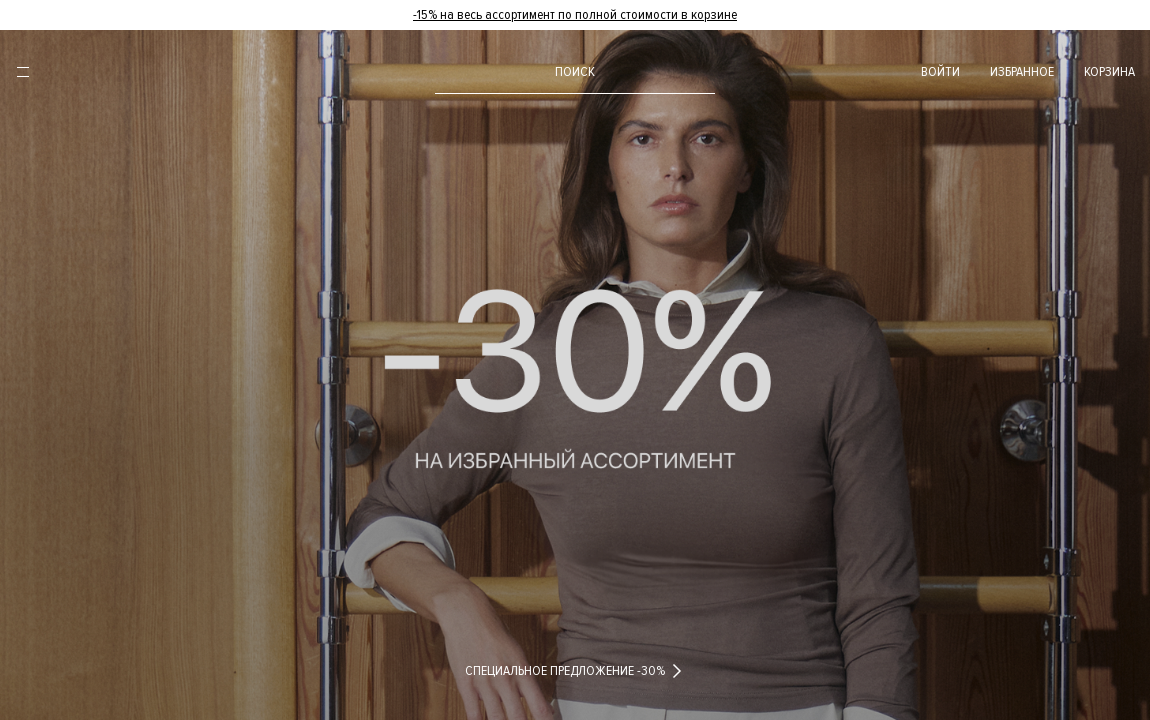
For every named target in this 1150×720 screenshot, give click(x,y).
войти (940, 71)
